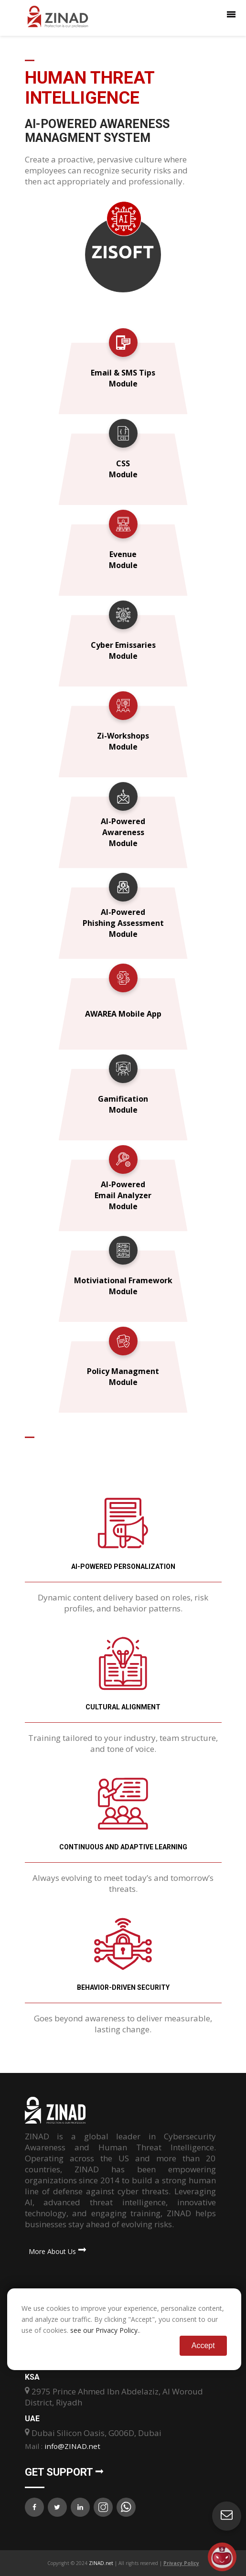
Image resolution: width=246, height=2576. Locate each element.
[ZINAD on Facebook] (34, 2507)
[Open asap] (222, 2557)
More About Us (55, 2251)
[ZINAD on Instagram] (103, 2507)
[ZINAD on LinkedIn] (80, 2507)
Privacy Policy (181, 2563)
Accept (203, 2345)
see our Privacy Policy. (104, 2330)
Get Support (64, 2472)
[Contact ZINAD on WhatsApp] (126, 2507)
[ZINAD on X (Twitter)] (57, 2507)
